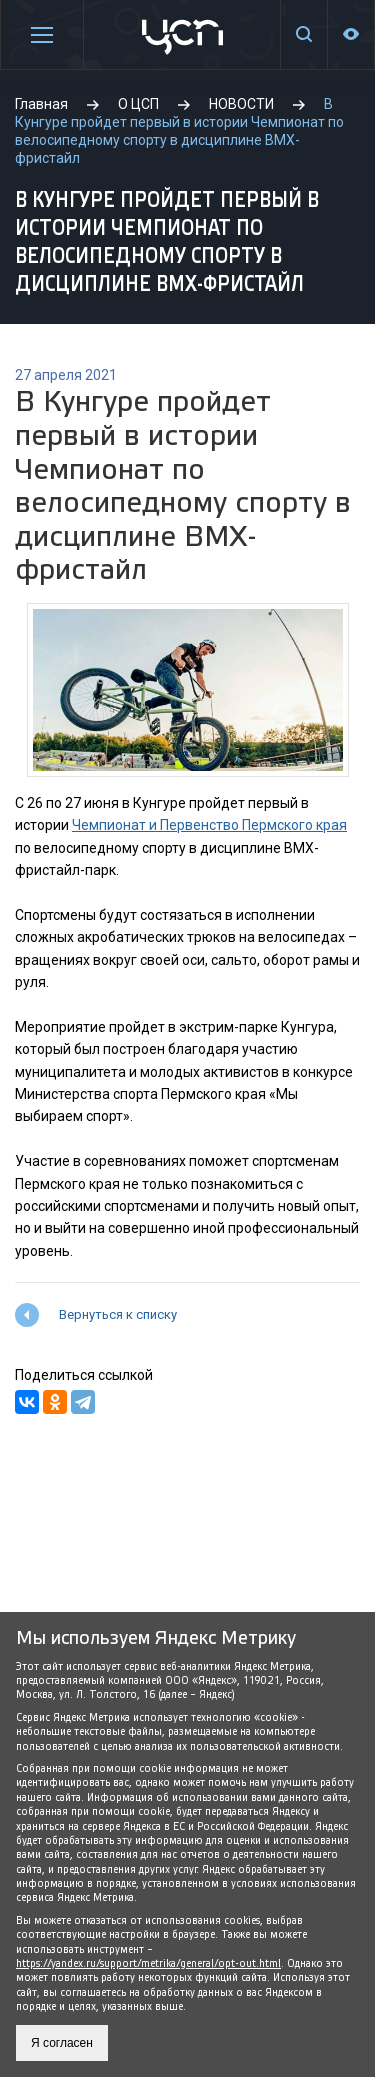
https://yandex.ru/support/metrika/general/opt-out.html (148, 1963)
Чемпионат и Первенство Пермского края (209, 825)
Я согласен (62, 2043)
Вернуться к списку (118, 1314)
